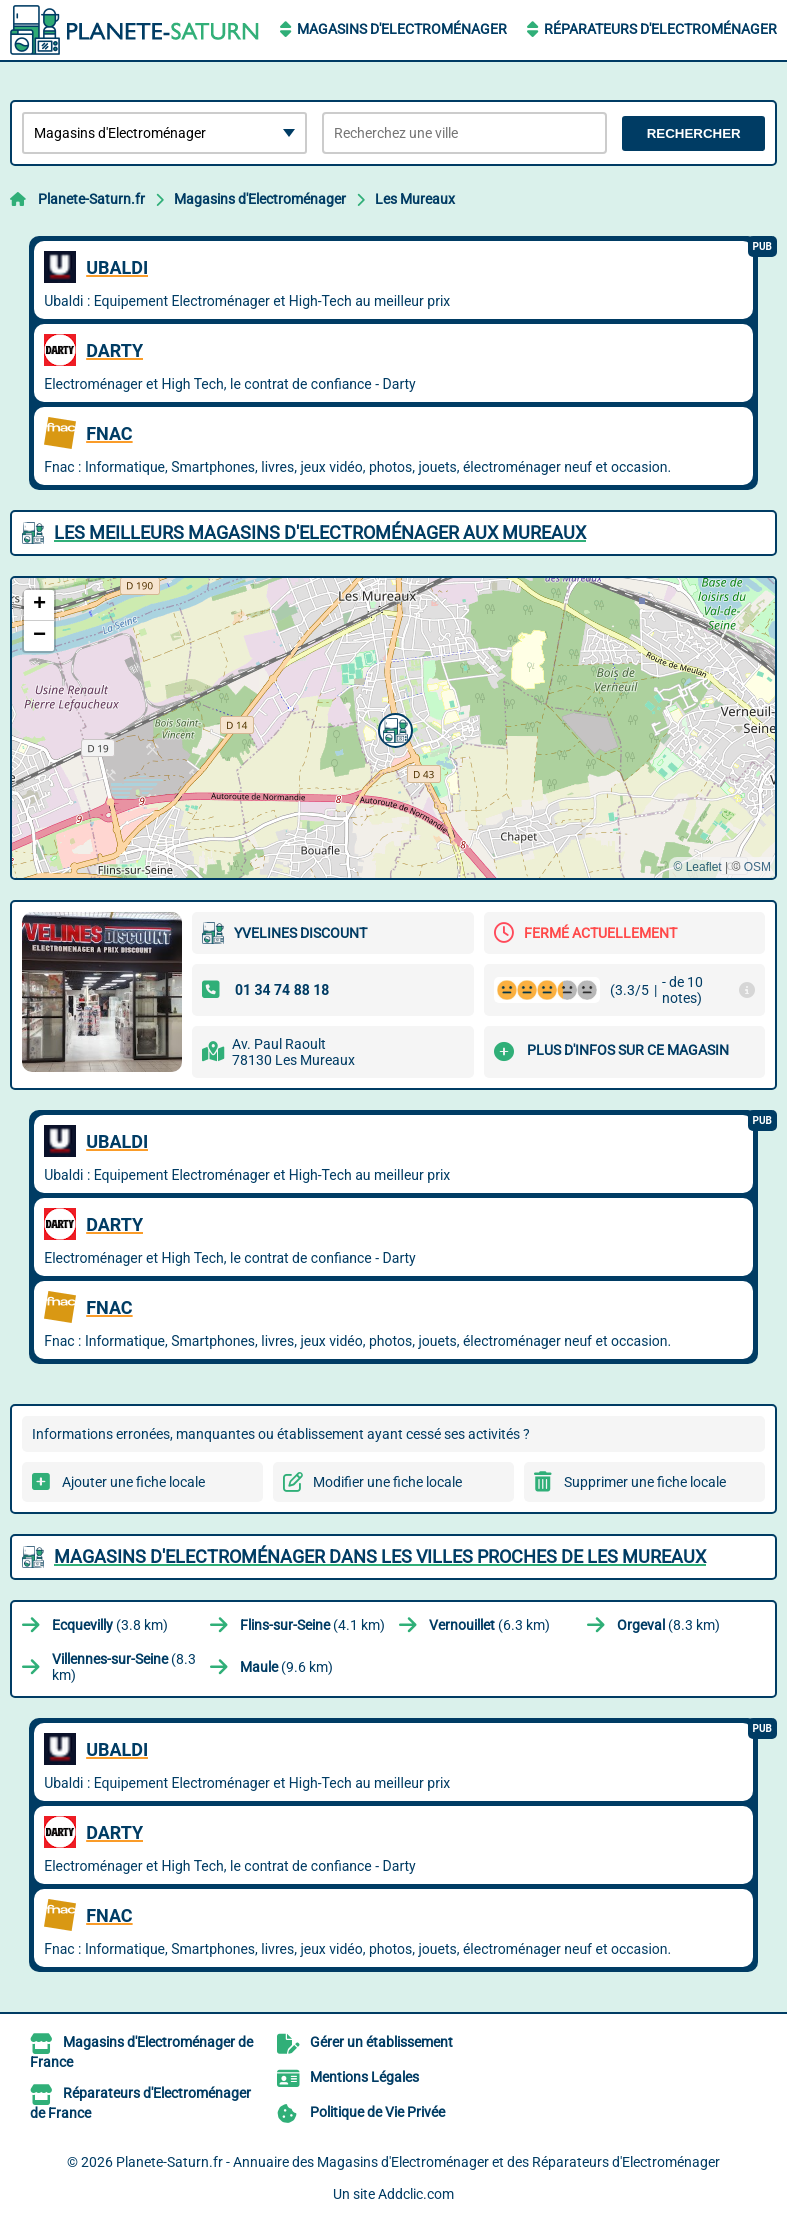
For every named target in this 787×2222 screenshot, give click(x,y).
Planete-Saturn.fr (91, 199)
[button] (393, 728)
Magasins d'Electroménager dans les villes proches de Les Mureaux (380, 1556)
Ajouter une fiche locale (133, 1482)
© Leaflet (697, 867)
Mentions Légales (364, 2077)
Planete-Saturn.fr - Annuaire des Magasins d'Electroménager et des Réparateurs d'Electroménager (418, 2162)
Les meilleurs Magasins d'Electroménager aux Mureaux (320, 532)
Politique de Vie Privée (377, 2112)
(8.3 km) (668, 1625)
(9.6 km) (286, 1667)
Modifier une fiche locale (387, 1482)
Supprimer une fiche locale (645, 1482)
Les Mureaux (415, 199)
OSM (757, 867)
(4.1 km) (312, 1625)
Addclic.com (416, 2194)
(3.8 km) (110, 1625)
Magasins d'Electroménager (402, 29)
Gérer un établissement (381, 2042)
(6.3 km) (489, 1625)
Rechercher (694, 133)
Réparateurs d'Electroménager (660, 29)
